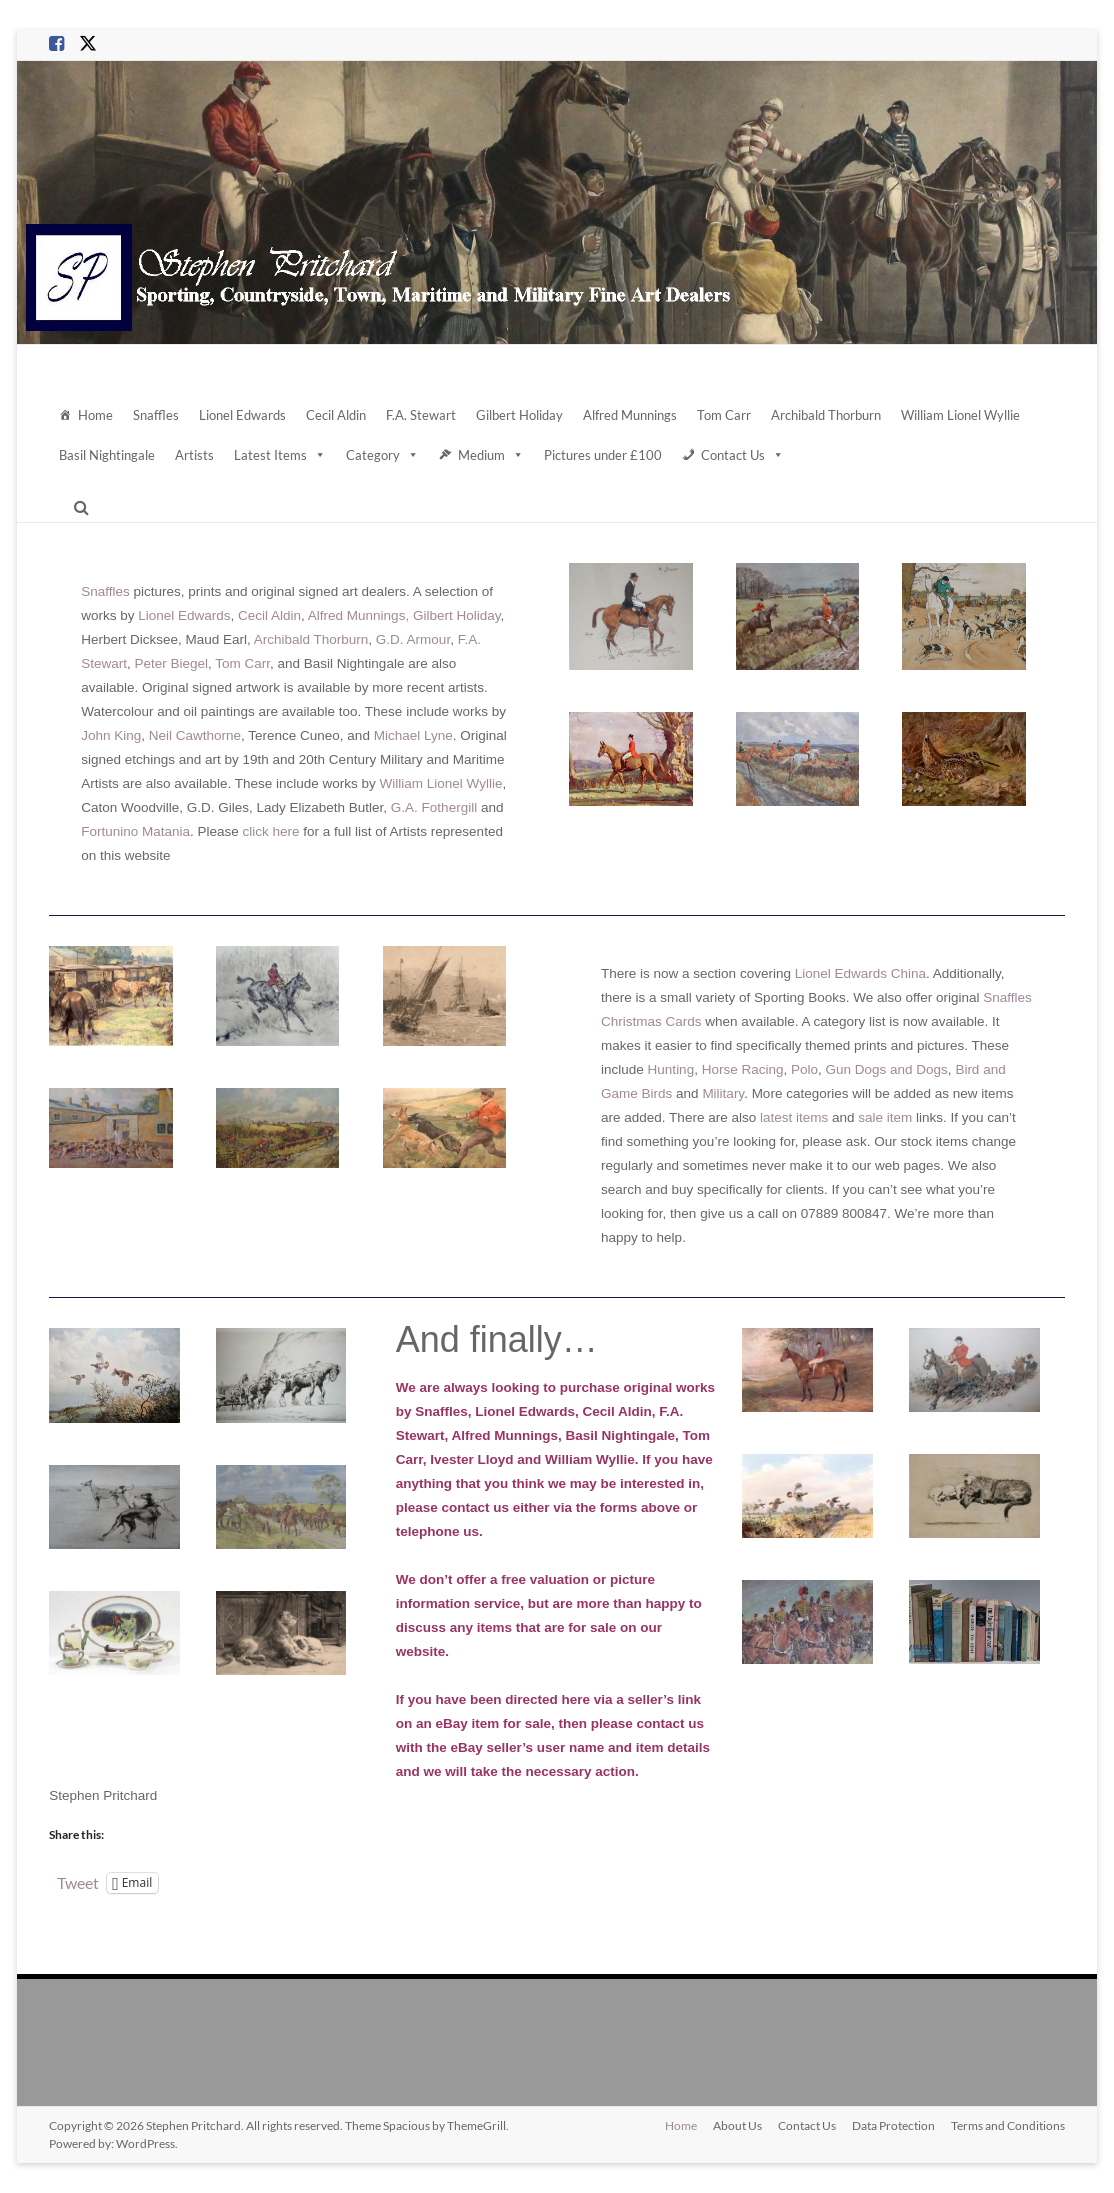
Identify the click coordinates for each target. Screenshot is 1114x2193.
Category (382, 455)
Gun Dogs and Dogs (887, 1069)
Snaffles (156, 415)
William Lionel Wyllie (960, 415)
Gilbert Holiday (519, 415)
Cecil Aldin (336, 415)
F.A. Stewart (421, 415)
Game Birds (636, 1093)
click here (271, 831)
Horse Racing (743, 1069)
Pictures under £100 (603, 455)
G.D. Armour (413, 639)
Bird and (980, 1069)
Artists (194, 455)
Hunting (671, 1069)
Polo (804, 1069)
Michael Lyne (413, 735)
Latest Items (280, 455)
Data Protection (893, 2125)
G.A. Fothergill (434, 807)
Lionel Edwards (242, 415)
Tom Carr (724, 415)
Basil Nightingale (107, 455)
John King (111, 735)
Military (723, 1093)
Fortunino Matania (135, 831)
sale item (885, 1117)
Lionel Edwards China (860, 973)
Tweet (78, 1882)
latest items (794, 1117)
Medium (491, 455)
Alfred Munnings (630, 415)
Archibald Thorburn (826, 415)
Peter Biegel (171, 663)
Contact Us (742, 455)
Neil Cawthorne (195, 735)
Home (95, 415)
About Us (737, 2125)
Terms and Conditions (1008, 2125)
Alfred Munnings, (358, 615)
